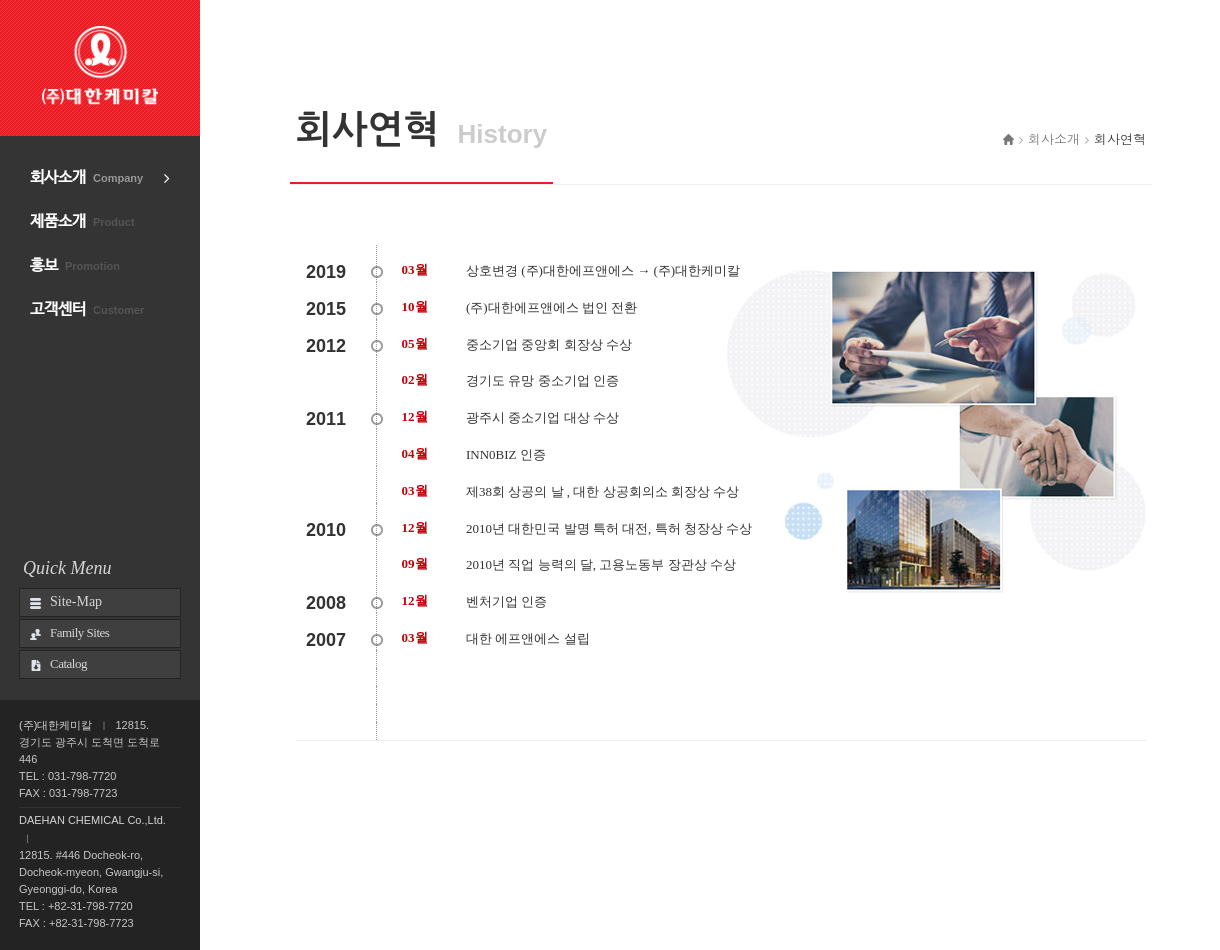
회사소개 (86, 177)
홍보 (75, 265)
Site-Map (76, 601)
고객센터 (87, 309)
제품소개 (82, 221)
